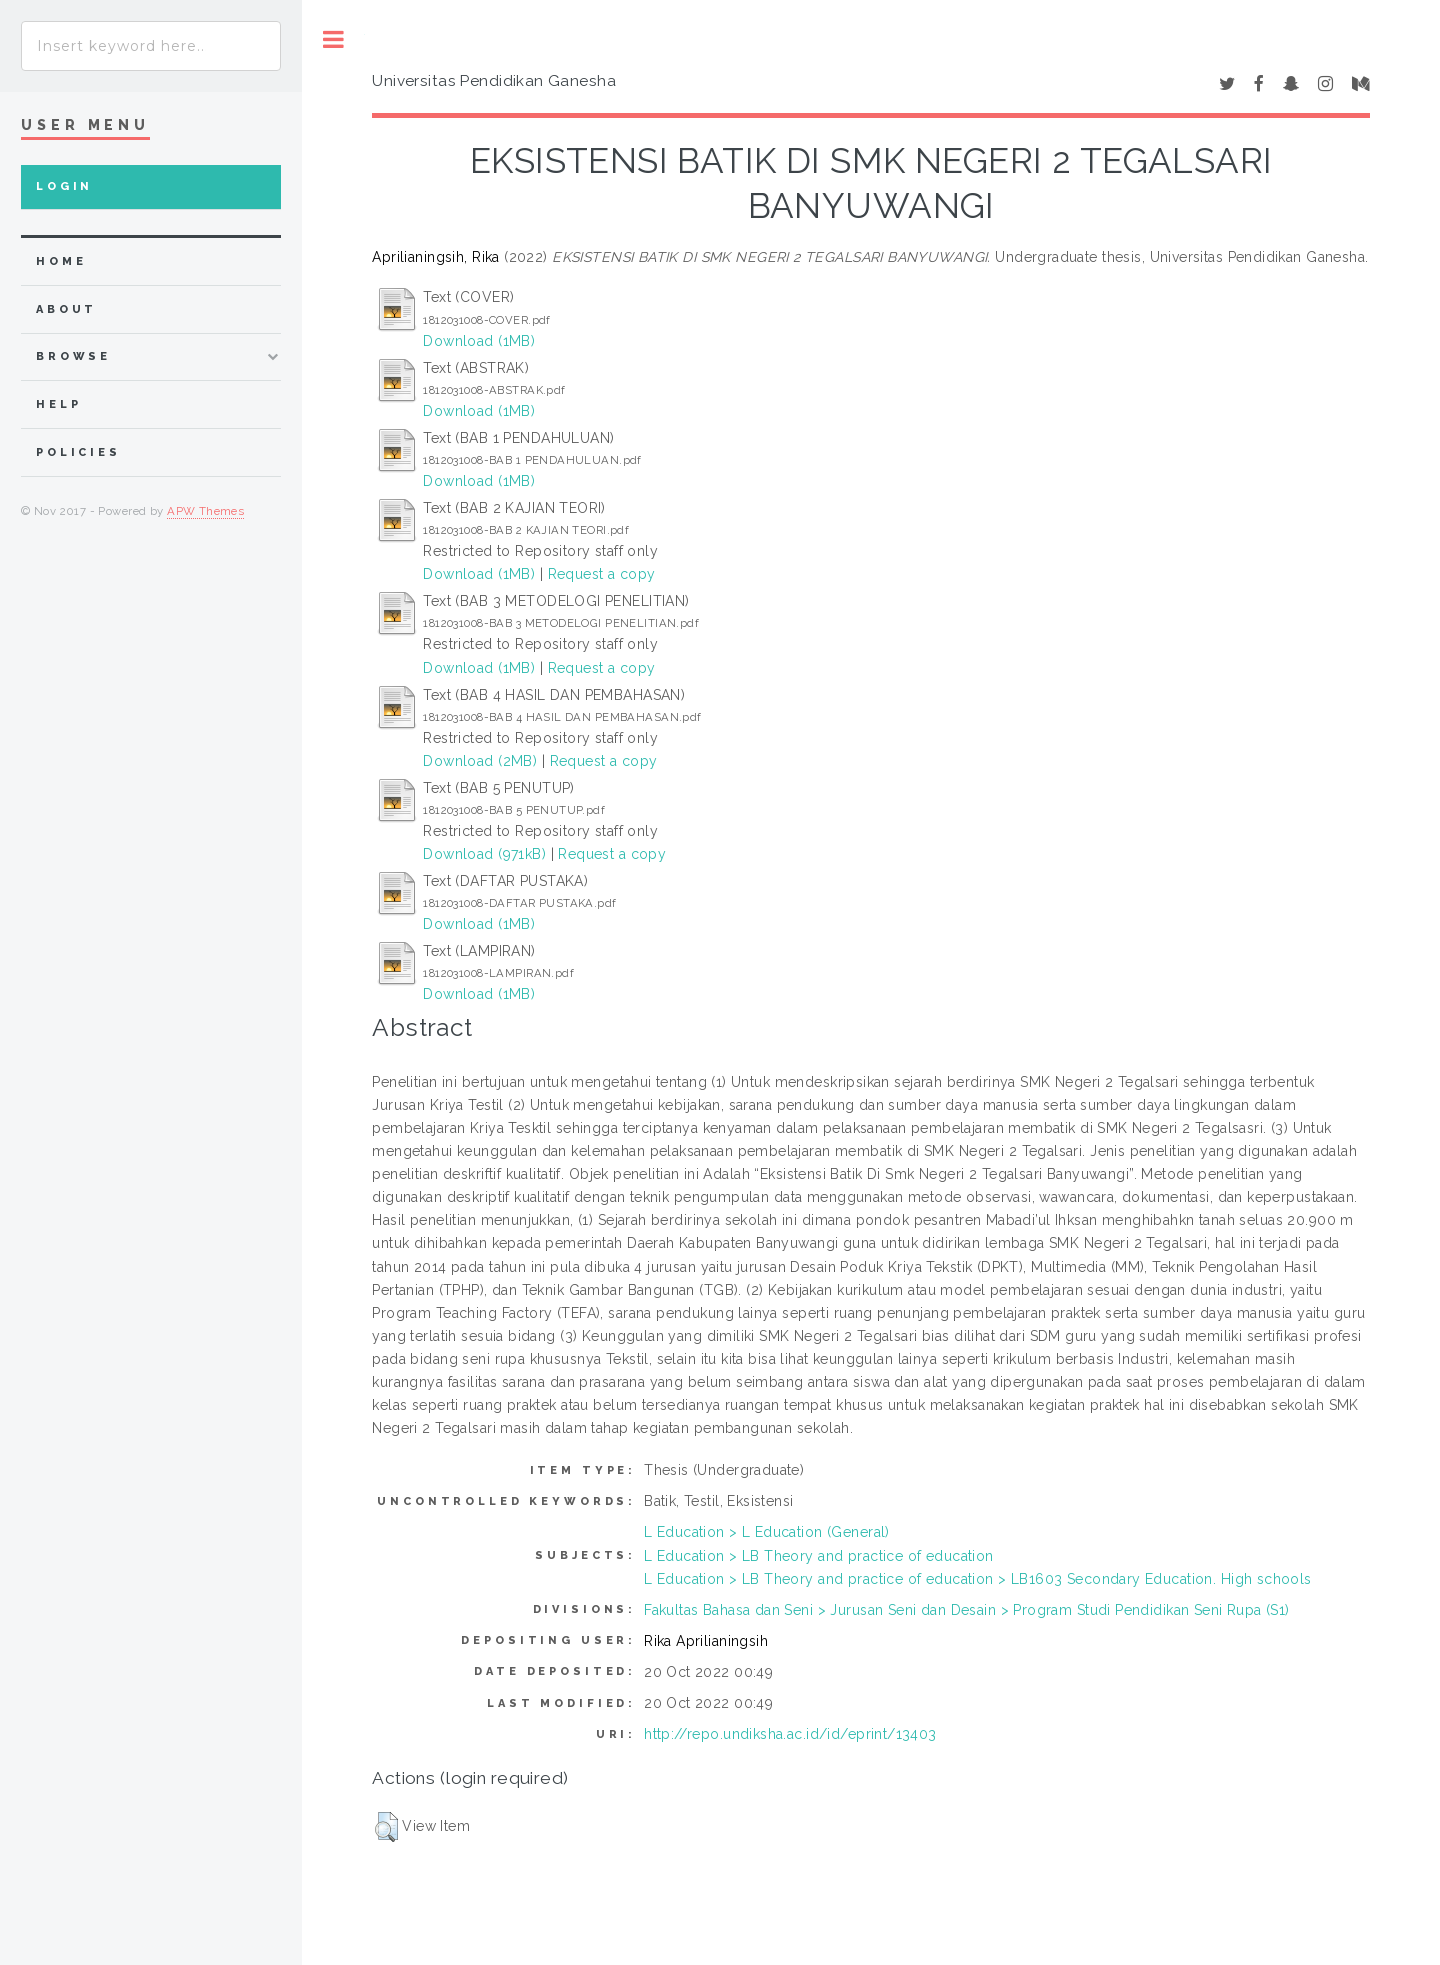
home (61, 261)
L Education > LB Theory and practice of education (819, 1556)
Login (64, 186)
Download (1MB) (479, 341)
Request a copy (602, 574)
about (66, 309)
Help (58, 404)
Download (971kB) (484, 854)
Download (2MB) (480, 761)
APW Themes (205, 511)
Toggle (333, 39)
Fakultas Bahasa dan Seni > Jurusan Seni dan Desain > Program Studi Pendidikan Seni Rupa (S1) (967, 1610)
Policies (78, 452)
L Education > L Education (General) (767, 1532)
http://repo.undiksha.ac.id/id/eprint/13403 (790, 1734)
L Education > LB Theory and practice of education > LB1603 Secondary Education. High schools (978, 1579)
